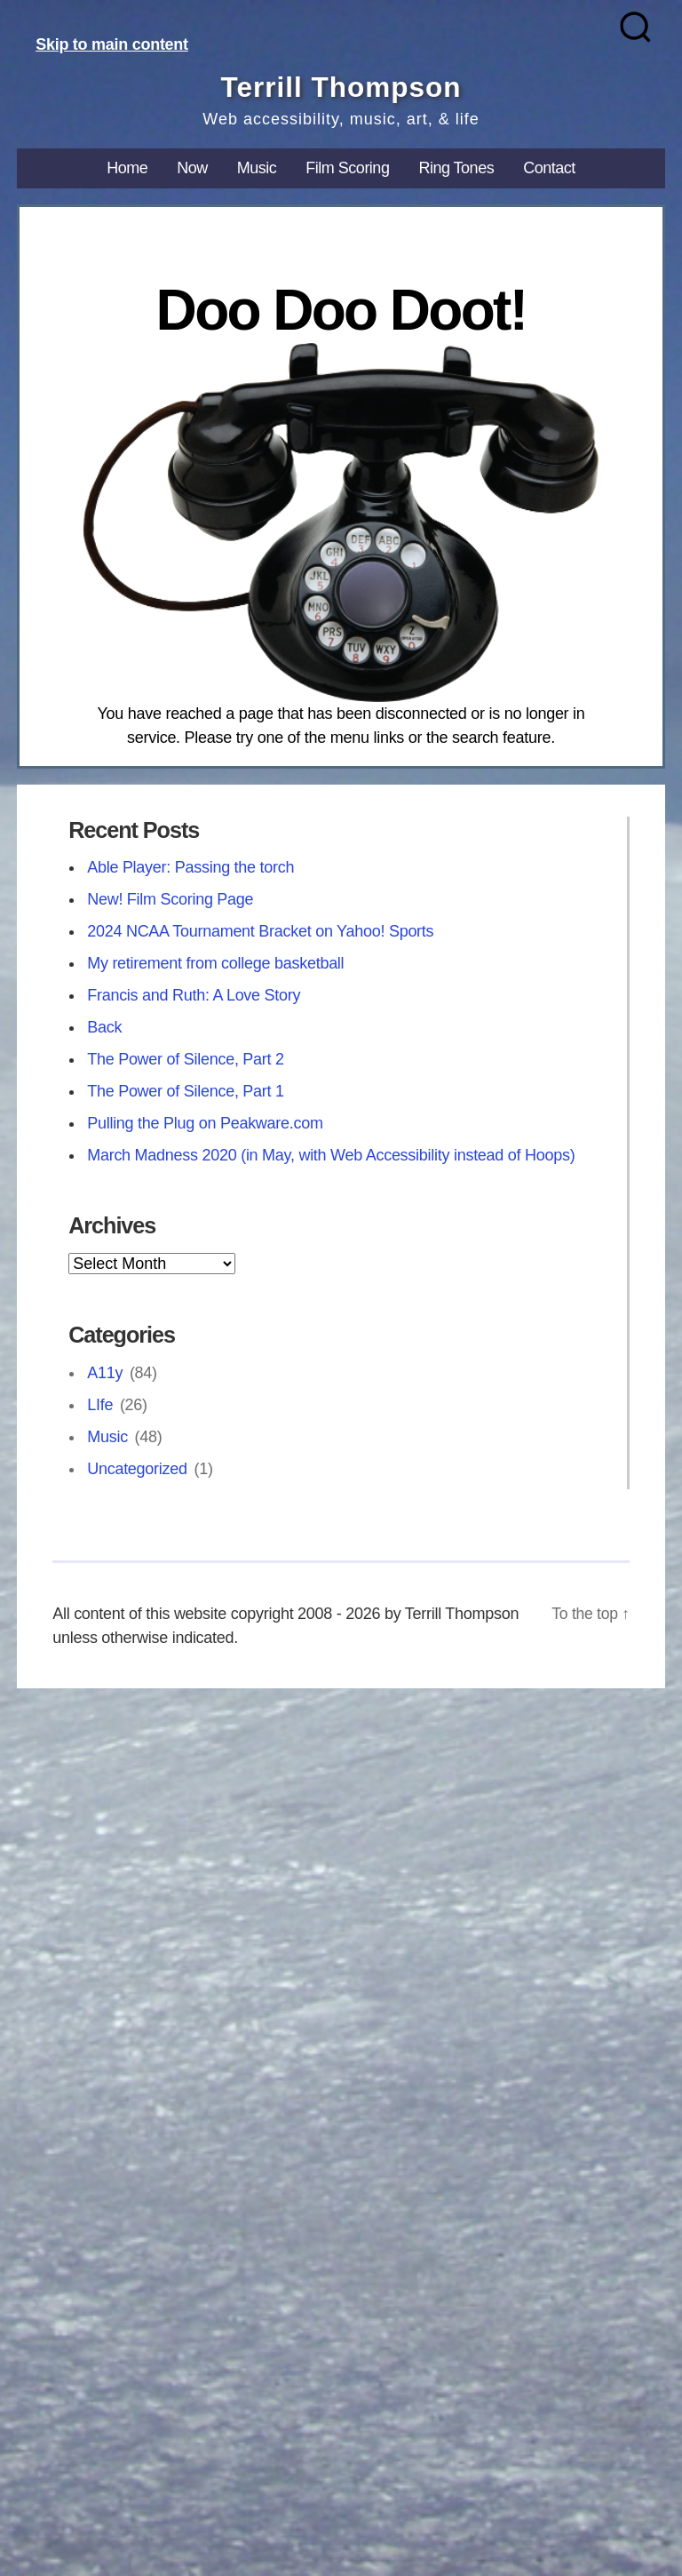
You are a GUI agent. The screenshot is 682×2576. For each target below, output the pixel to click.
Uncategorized (137, 1468)
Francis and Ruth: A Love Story (193, 995)
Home (127, 168)
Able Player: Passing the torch (190, 867)
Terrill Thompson (341, 87)
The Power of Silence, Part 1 (185, 1091)
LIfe (100, 1404)
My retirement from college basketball (215, 963)
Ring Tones (456, 168)
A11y (105, 1372)
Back (104, 1027)
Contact (549, 168)
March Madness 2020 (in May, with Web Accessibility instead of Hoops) (331, 1155)
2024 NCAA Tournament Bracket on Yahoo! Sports (260, 931)
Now (192, 168)
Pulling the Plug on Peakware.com (205, 1123)
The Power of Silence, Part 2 (185, 1059)
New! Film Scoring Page (170, 899)
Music (257, 168)
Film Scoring (347, 168)
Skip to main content (112, 44)
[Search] (634, 27)
